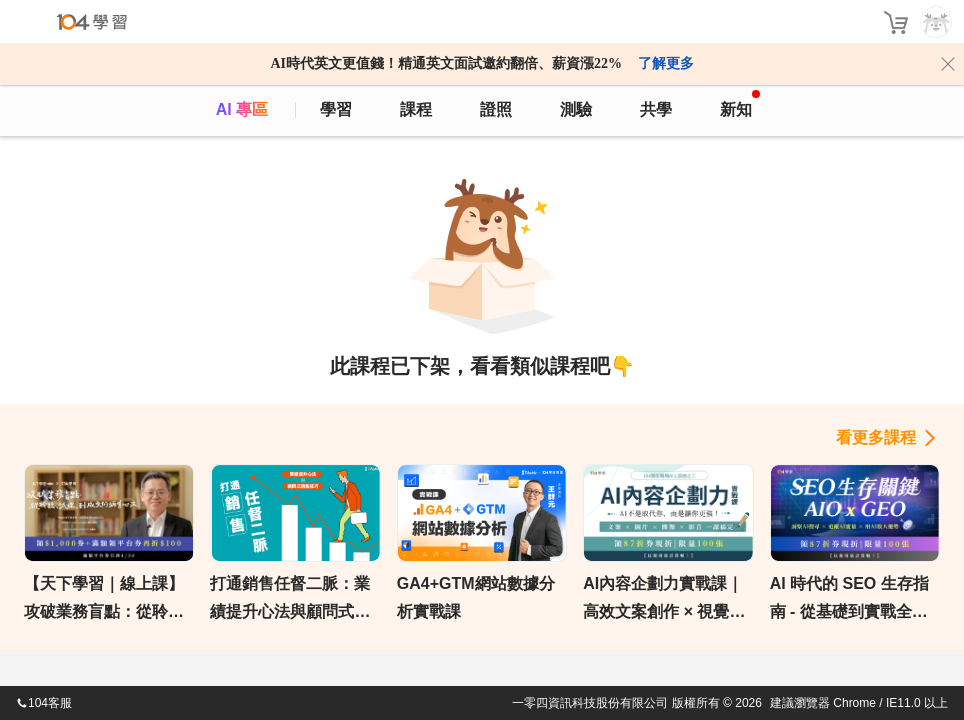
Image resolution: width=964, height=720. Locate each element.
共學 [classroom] (656, 109)
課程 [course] (416, 109)
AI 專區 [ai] (242, 109)
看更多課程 (876, 437)
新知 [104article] (740, 104)
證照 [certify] (496, 109)
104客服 (44, 703)
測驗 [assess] (576, 109)
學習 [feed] (336, 109)
